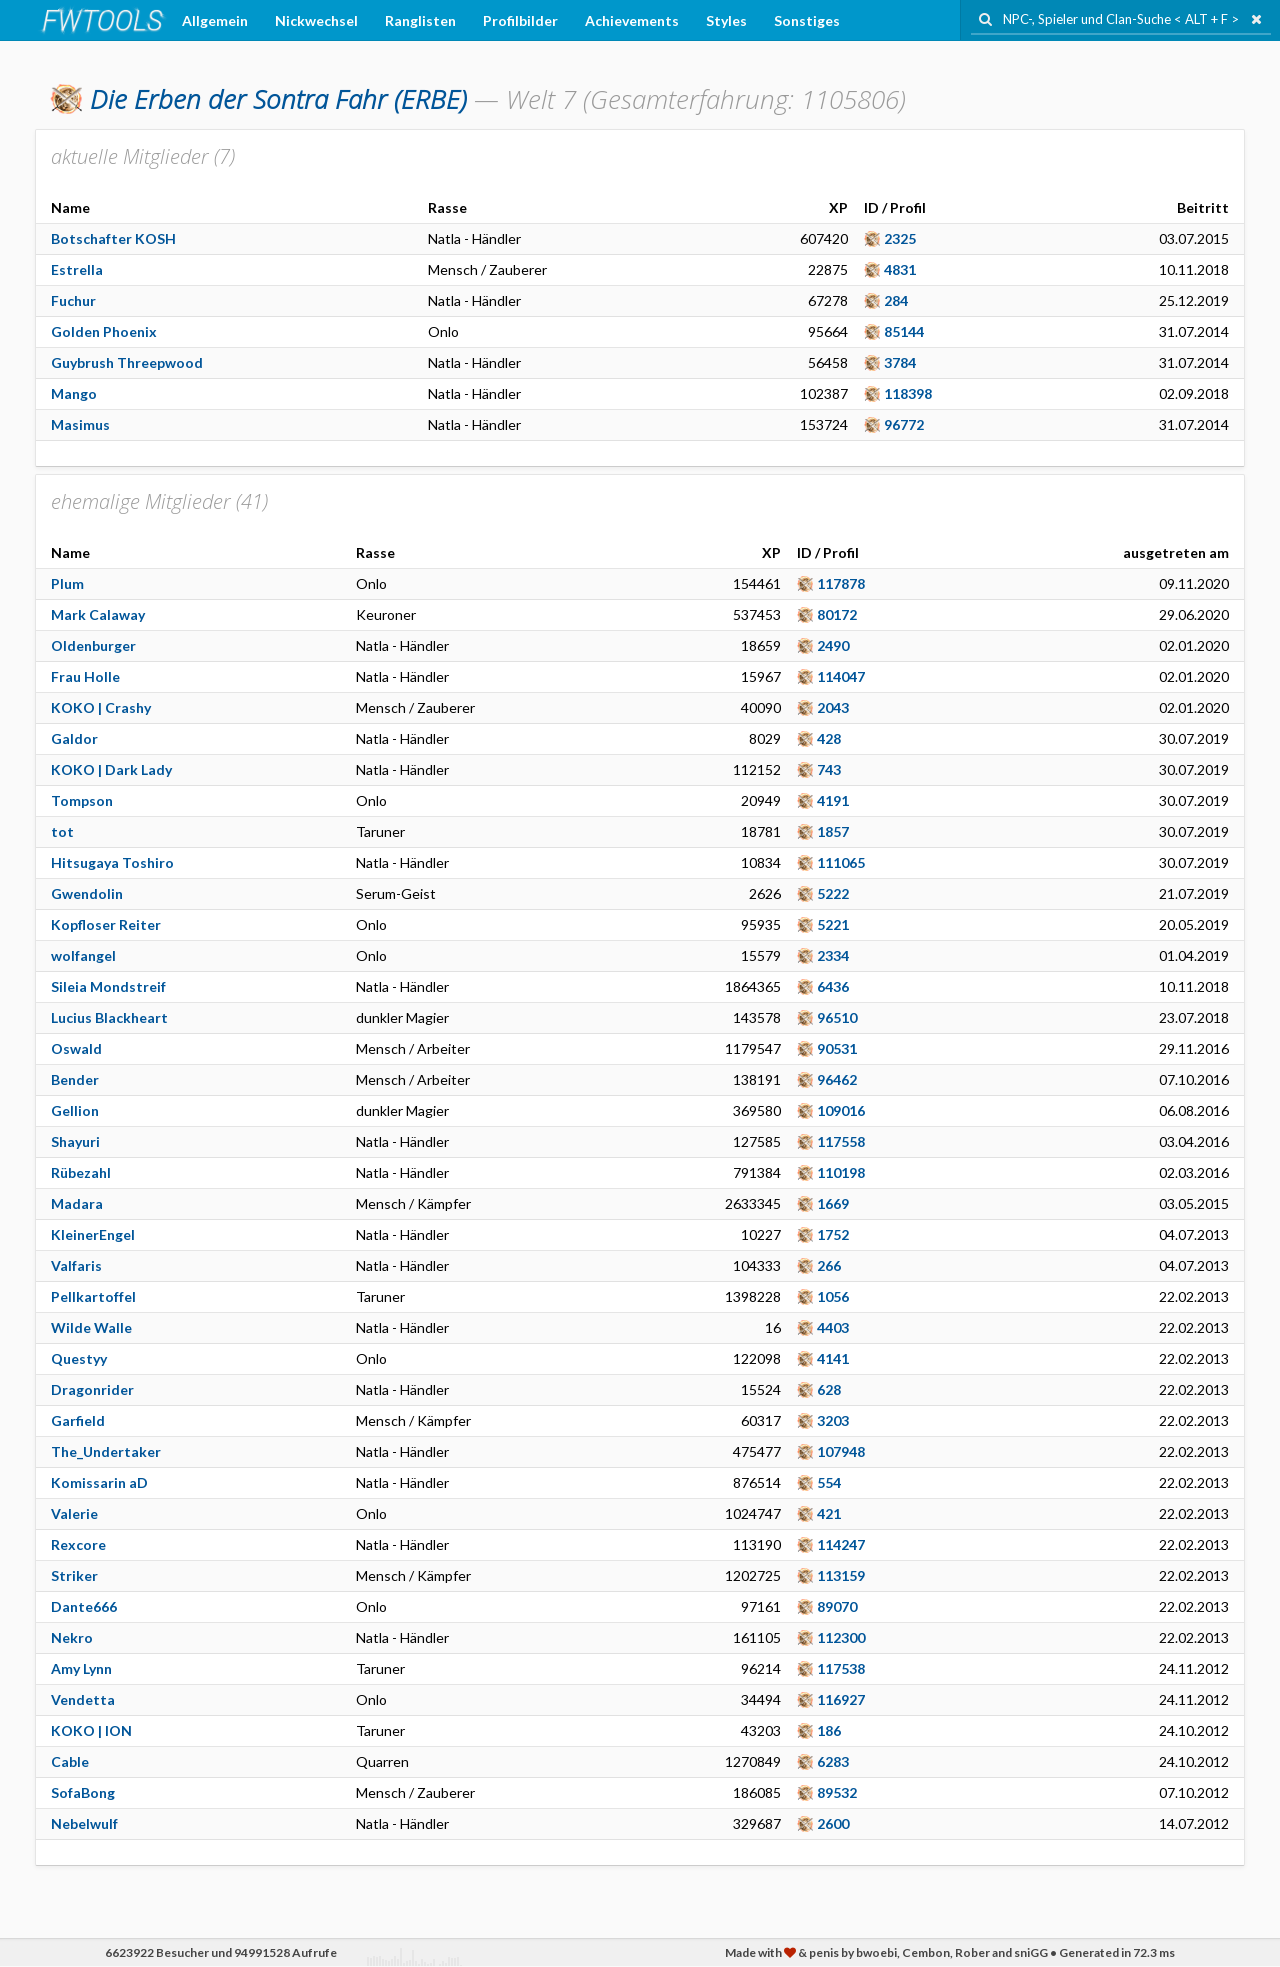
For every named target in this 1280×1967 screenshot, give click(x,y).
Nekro (72, 1637)
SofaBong (83, 1792)
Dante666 (84, 1606)
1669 (833, 1203)
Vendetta (83, 1699)
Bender (75, 1079)
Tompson (82, 800)
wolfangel (83, 955)
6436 (833, 986)
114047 (841, 676)
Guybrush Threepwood (127, 362)
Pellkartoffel (93, 1296)
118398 (908, 393)
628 (829, 1389)
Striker (74, 1575)
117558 (841, 1141)
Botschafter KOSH (113, 238)
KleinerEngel (93, 1234)
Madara (77, 1203)
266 (829, 1265)
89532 (837, 1792)
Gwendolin (87, 893)
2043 (833, 707)
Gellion (75, 1110)
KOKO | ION (91, 1730)
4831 (900, 269)
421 (829, 1513)
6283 (833, 1761)
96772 (904, 424)
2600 (833, 1823)
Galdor (74, 738)
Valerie (74, 1513)
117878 (841, 583)
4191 (833, 800)
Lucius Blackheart (109, 1017)
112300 (841, 1637)
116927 (841, 1699)
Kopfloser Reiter (106, 924)
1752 (833, 1234)
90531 (837, 1048)
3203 (833, 1420)
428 (829, 738)
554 (829, 1482)
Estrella (77, 269)
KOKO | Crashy (101, 707)
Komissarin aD (99, 1482)
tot (62, 831)
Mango (74, 393)
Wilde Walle (91, 1327)
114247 (841, 1544)
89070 (837, 1606)
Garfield (78, 1420)
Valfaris (76, 1265)
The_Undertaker (106, 1451)
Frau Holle (85, 676)
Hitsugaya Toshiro (112, 862)
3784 (900, 362)
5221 (833, 924)
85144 (904, 331)
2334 (833, 955)
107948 (841, 1451)
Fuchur (73, 300)
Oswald (76, 1048)
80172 (837, 614)
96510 (837, 1017)
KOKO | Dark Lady (111, 769)
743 (829, 769)
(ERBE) (278, 99)
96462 (837, 1079)
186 (829, 1730)
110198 (841, 1172)
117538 (841, 1668)
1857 (833, 831)
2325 (900, 238)
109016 (841, 1110)
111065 (841, 862)
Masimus (80, 424)
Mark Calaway (98, 614)
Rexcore (78, 1544)
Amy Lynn (81, 1668)
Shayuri (75, 1141)
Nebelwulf (84, 1823)
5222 (833, 893)
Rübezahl (81, 1172)
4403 (833, 1327)
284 (896, 300)
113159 (841, 1575)
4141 (833, 1358)
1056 (833, 1296)
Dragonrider (92, 1389)
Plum (67, 583)
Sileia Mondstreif (108, 986)
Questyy (79, 1358)
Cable (70, 1761)
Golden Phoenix (104, 331)
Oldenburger (93, 645)
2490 (833, 645)
